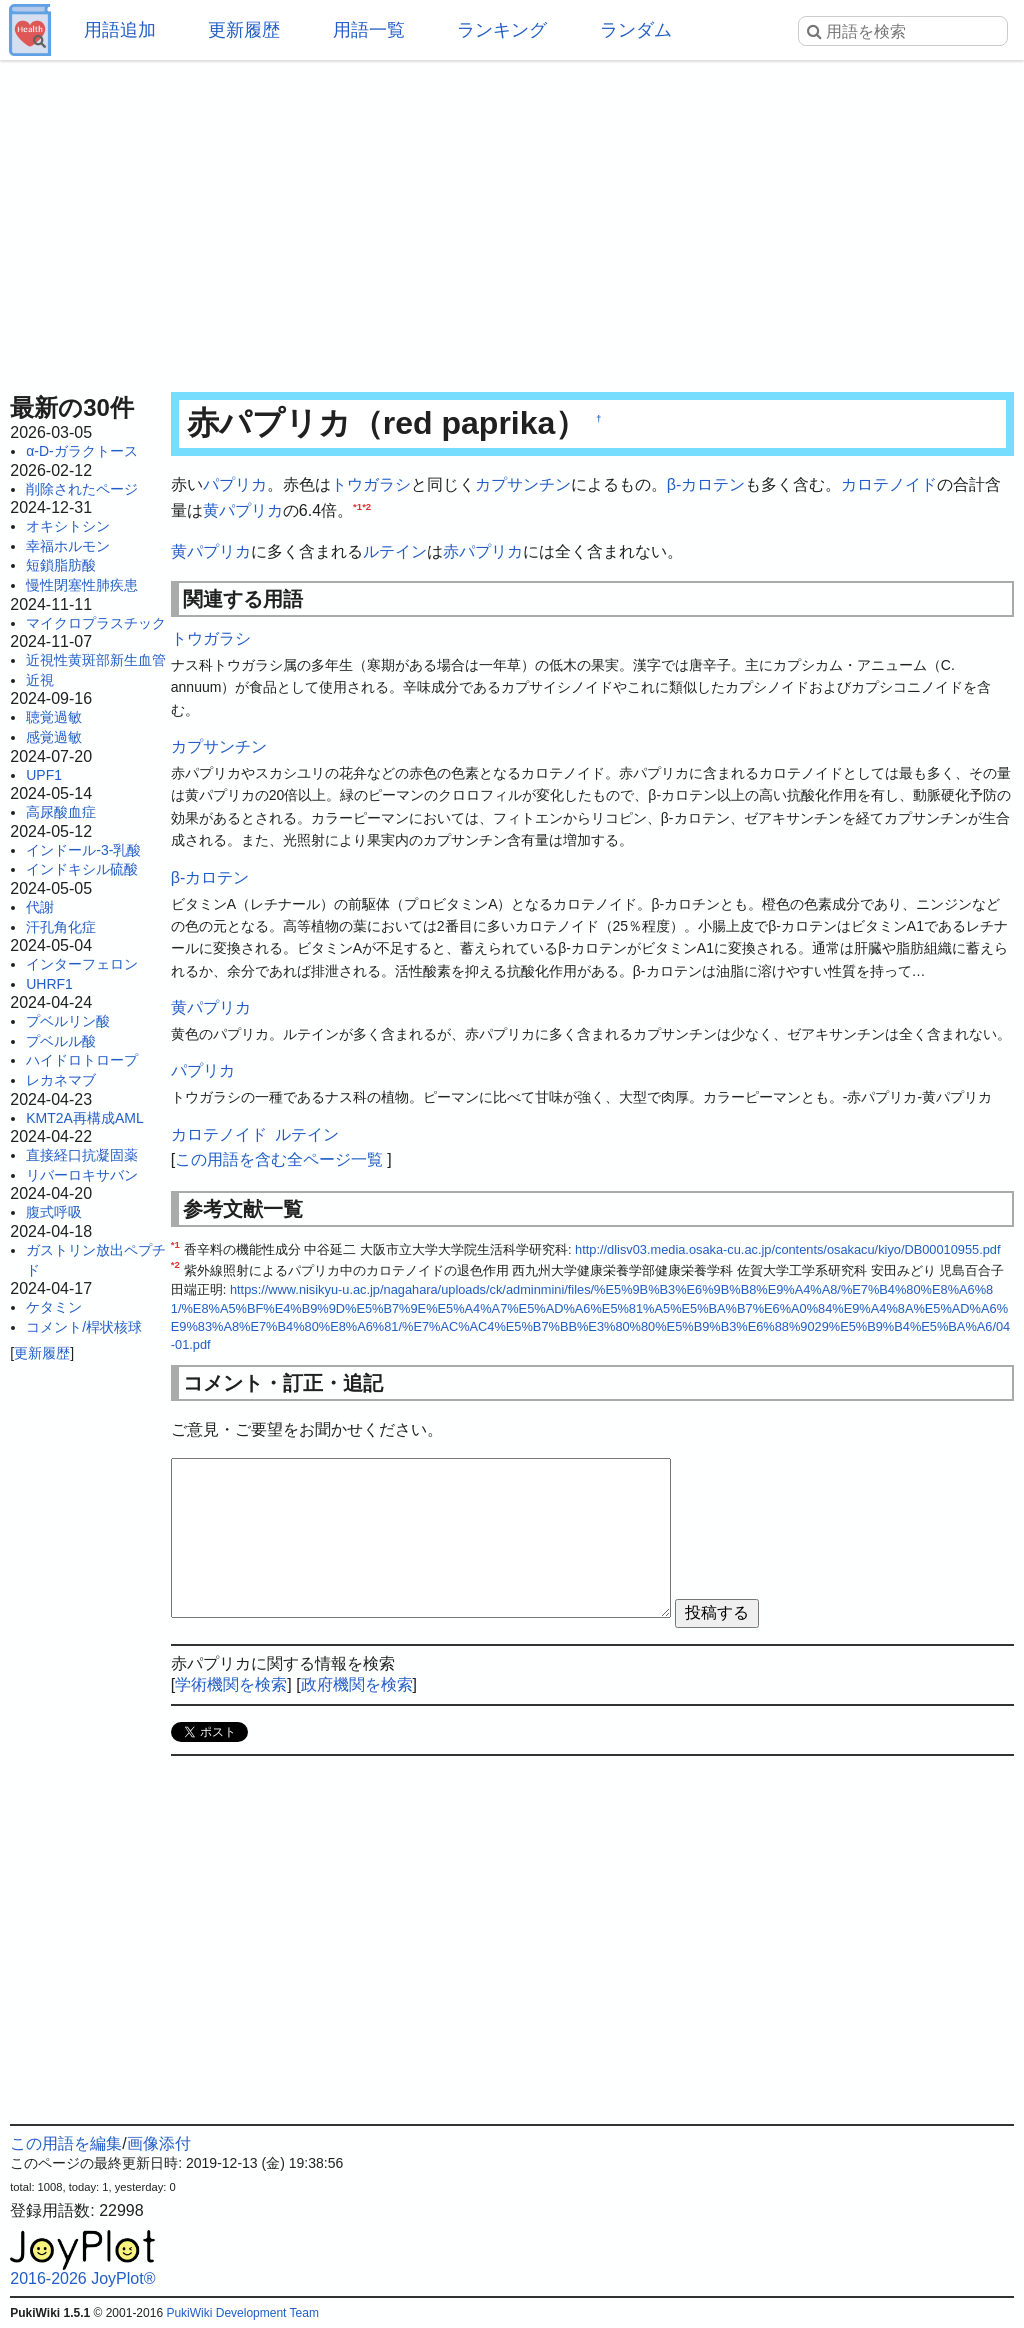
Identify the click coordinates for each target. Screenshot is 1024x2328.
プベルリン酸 (68, 1021)
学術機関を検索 (231, 1684)
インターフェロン (82, 964)
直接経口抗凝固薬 (82, 1155)
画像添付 (159, 2143)
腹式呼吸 (54, 1212)
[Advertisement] (512, 220)
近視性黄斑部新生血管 (96, 660)
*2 (366, 505)
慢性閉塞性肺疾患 (82, 585)
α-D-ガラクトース (82, 451)
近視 (40, 680)
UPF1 (44, 775)
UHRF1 (49, 984)
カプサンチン (523, 484)
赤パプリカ (483, 551)
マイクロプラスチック (96, 623)
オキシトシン (68, 526)
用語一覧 (369, 30)
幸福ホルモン (68, 546)
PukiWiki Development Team (242, 2313)
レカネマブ (61, 1080)
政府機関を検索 (357, 1684)
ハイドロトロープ (82, 1060)
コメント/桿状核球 (84, 1327)
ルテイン (395, 551)
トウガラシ (371, 484)
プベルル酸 (61, 1041)
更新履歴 (244, 30)
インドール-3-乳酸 (83, 850)
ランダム (636, 30)
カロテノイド (889, 484)
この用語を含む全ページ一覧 (279, 1159)
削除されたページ (82, 489)
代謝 (40, 907)
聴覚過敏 (54, 717)
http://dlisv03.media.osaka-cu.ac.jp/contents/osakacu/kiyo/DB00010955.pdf (787, 1249)
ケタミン (54, 1307)
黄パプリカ (243, 510)
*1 (357, 505)
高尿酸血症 (61, 812)
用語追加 (120, 30)
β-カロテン (706, 484)
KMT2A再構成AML (84, 1118)
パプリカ (235, 484)
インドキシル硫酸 (82, 869)
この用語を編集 (66, 2143)
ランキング (502, 30)
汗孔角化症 (61, 927)
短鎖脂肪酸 (61, 565)
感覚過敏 (54, 737)
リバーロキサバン (82, 1175)
